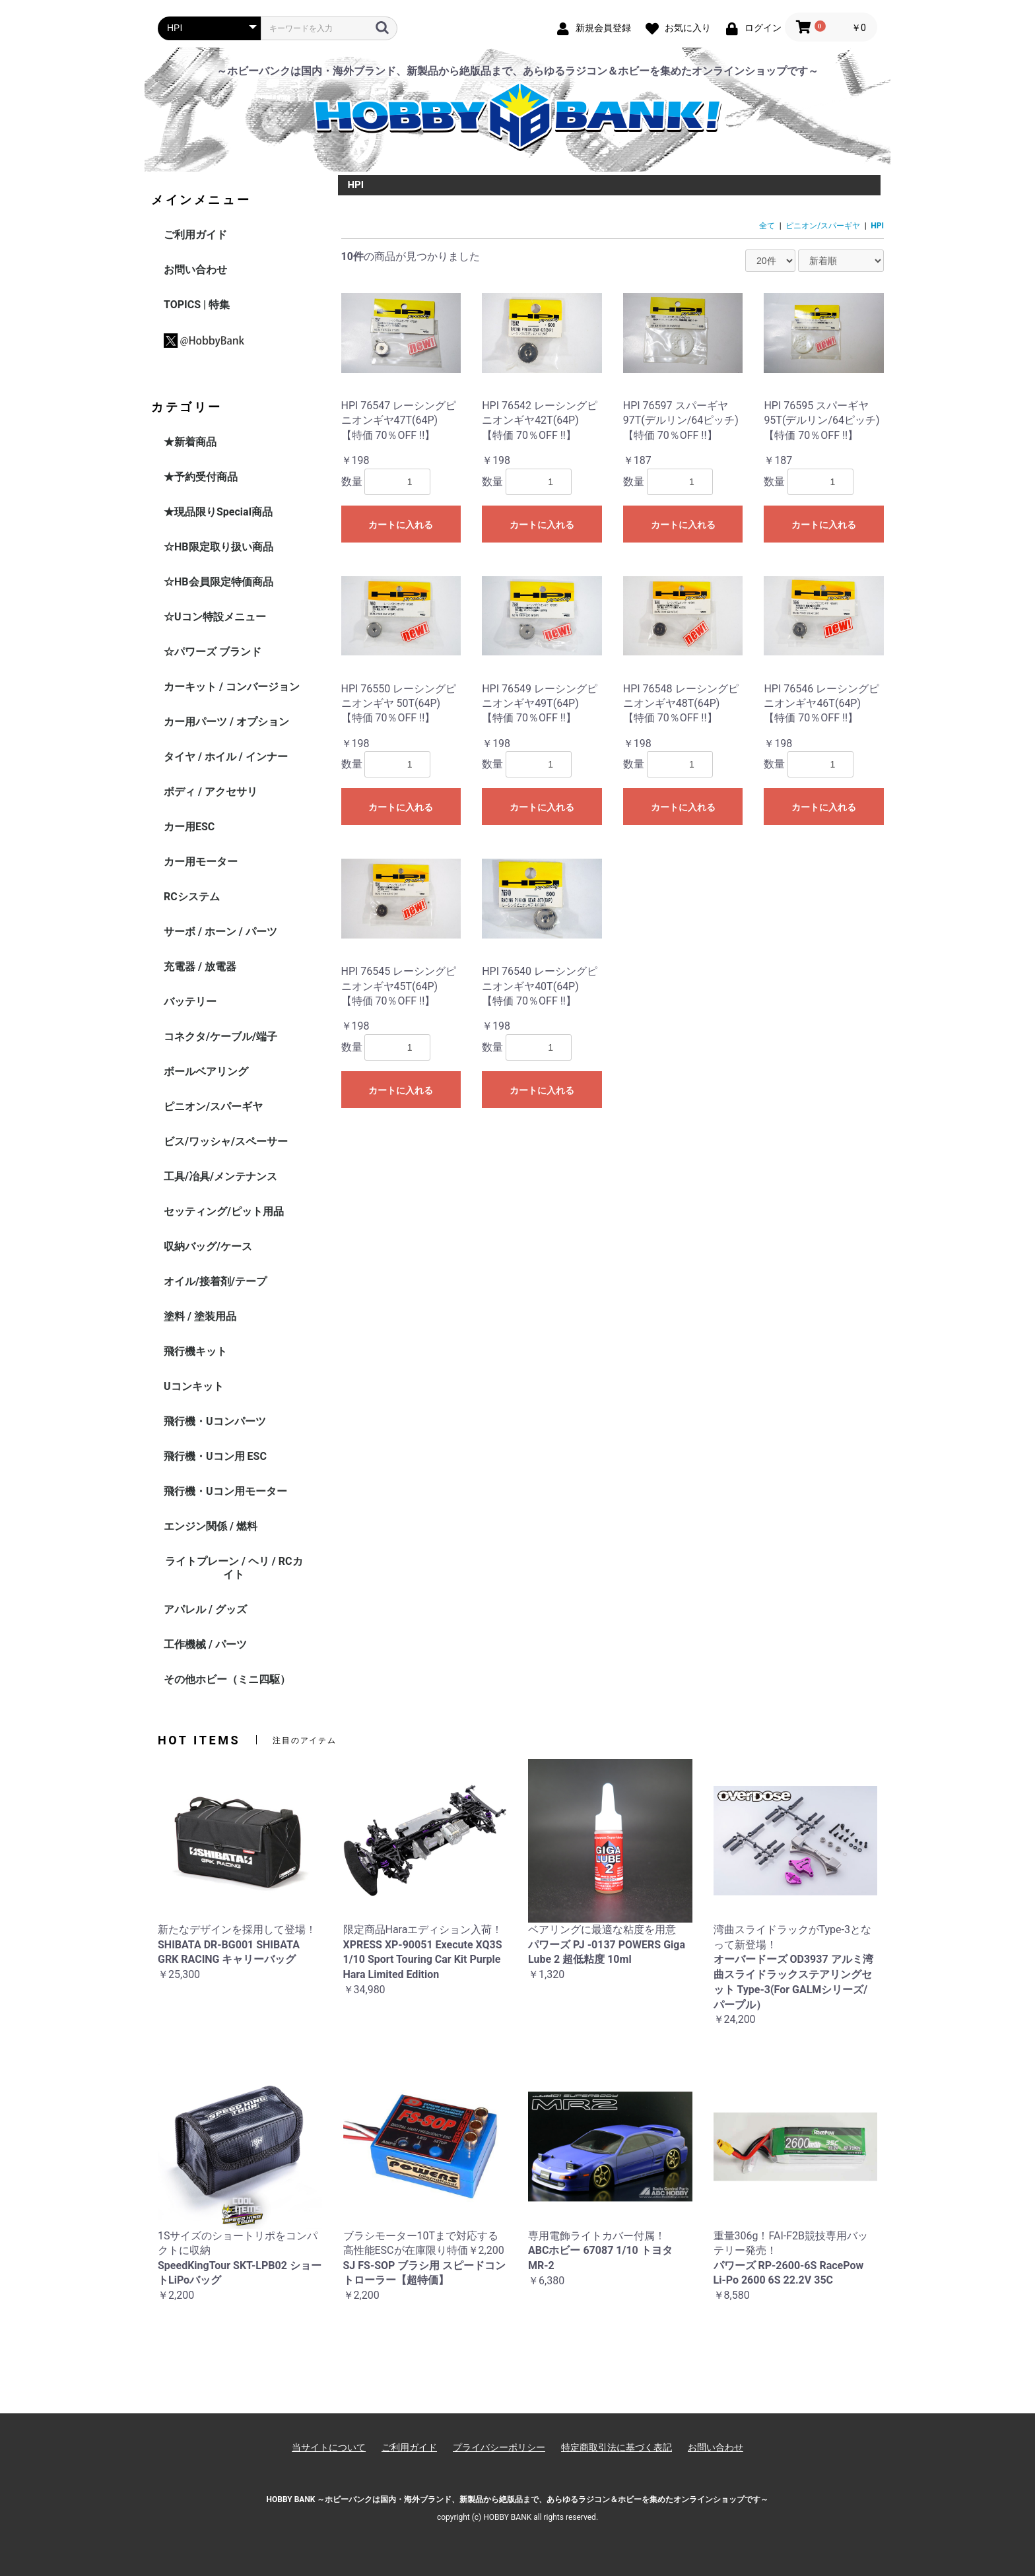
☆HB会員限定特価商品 (218, 582)
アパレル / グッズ (205, 1609)
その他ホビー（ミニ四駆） (227, 1679)
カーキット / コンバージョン (232, 686)
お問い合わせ (195, 269)
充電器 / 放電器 (200, 966)
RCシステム (192, 896)
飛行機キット (195, 1351)
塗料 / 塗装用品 (200, 1316)
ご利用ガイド (195, 234)
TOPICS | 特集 (197, 304)
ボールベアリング (206, 1071)
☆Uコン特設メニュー (215, 617)
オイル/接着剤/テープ (215, 1281)
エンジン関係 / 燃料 (210, 1526)
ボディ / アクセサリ (210, 791)
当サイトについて (329, 2447)
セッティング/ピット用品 (224, 1211)
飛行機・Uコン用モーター (225, 1491)
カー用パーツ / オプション (226, 721)
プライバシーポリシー (499, 2447)
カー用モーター (201, 861)
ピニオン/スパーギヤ (213, 1106)
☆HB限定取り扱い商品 (218, 547)
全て (767, 225)
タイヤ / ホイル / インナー (226, 756)
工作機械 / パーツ (205, 1644)
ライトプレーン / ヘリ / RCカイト (234, 1568)
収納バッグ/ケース (208, 1246)
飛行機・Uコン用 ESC (215, 1456)
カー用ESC (189, 826)
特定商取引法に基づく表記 (616, 2447)
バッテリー (190, 1001)
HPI (877, 225)
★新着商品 (190, 442)
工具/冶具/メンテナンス (220, 1176)
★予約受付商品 (201, 477)
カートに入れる (400, 524)
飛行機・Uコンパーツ (215, 1421)
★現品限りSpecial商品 (218, 512)
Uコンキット (194, 1386)
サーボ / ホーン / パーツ (220, 931)
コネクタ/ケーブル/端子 (220, 1036)
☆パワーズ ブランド (212, 651)
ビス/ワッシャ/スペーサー (226, 1141)
